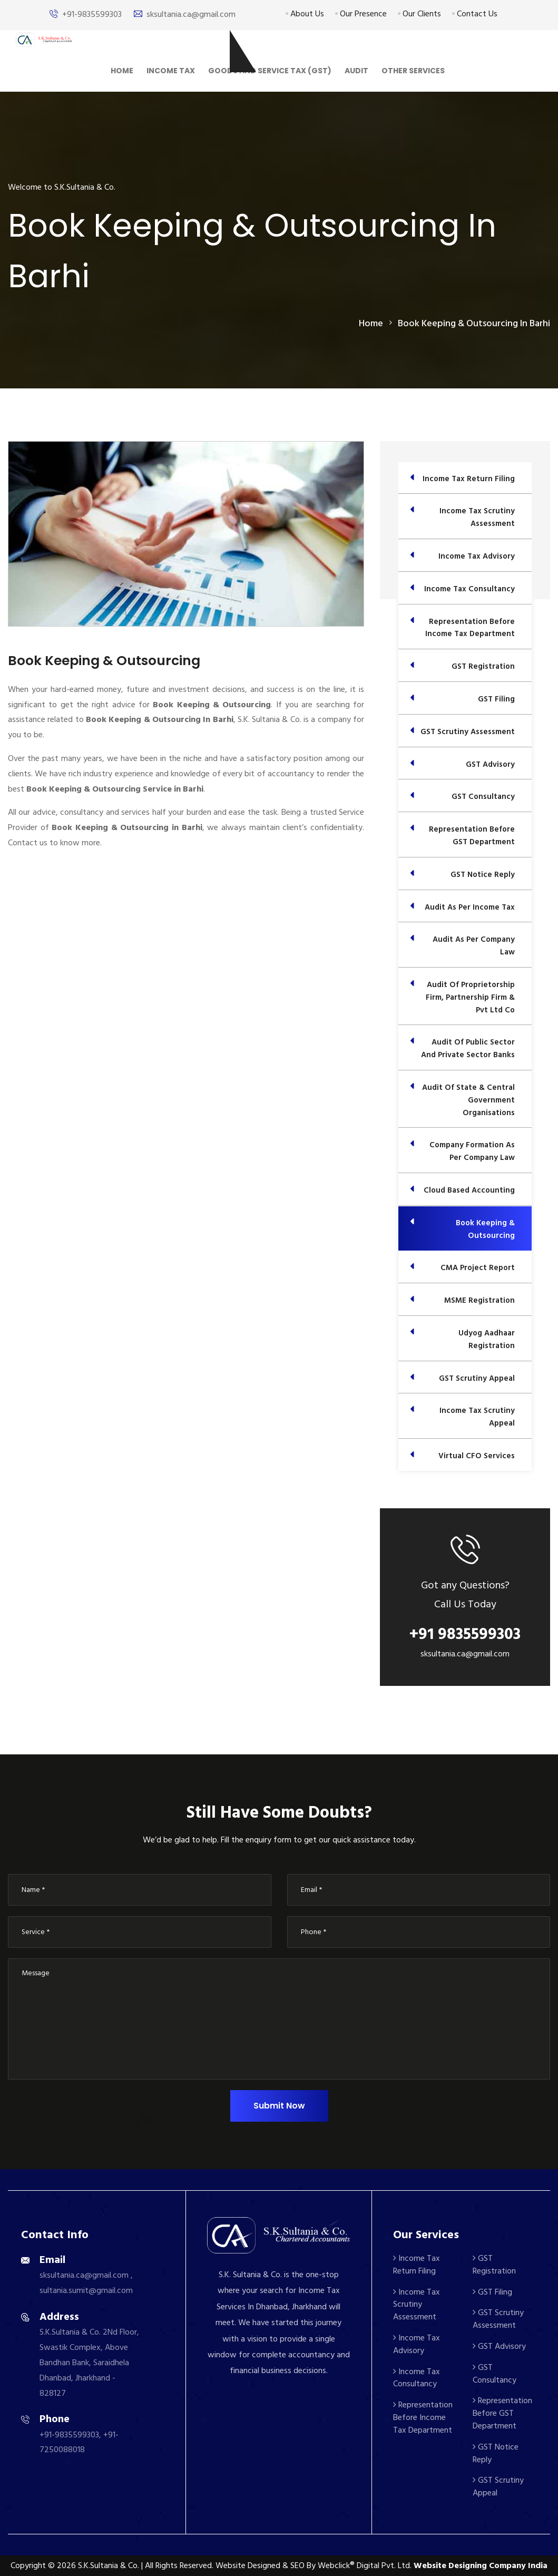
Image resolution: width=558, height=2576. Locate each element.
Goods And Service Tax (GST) (269, 70)
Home (122, 70)
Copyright (28, 2565)
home (371, 323)
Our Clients (419, 14)
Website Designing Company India (480, 2565)
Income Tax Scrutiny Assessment (416, 2304)
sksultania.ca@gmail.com (191, 14)
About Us (305, 14)
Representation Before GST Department (502, 2413)
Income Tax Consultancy (416, 2378)
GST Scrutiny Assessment (498, 2319)
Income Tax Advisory (416, 2344)
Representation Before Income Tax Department (423, 2417)
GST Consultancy (494, 2373)
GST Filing (492, 2292)
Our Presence (361, 14)
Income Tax (170, 70)
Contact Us (474, 14)
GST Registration (494, 2264)
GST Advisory (499, 2346)
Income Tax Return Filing (416, 2264)
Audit (356, 70)
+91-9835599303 (92, 14)
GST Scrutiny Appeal (498, 2486)
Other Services (413, 70)
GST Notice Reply (495, 2453)
